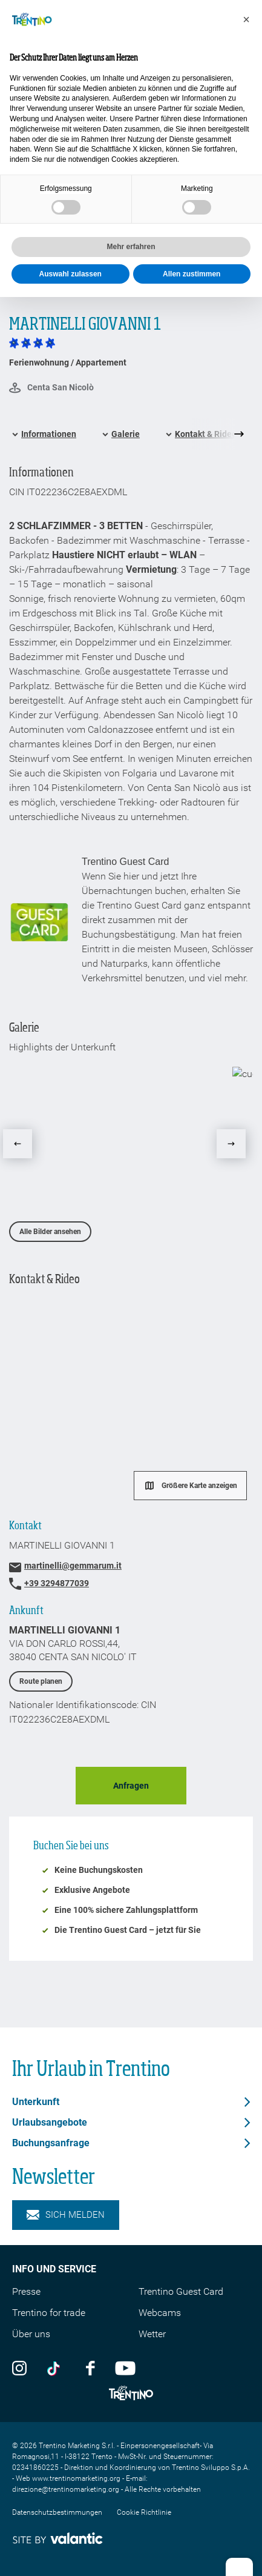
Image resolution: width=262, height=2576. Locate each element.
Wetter (152, 2334)
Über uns (31, 2334)
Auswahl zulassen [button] (70, 274)
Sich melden (66, 2214)
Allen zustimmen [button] (191, 274)
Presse (26, 2291)
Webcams (160, 2312)
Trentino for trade (48, 2312)
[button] (246, 19)
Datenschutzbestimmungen (57, 2512)
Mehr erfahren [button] (130, 246)
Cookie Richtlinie (144, 2512)
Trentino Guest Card (181, 2291)
